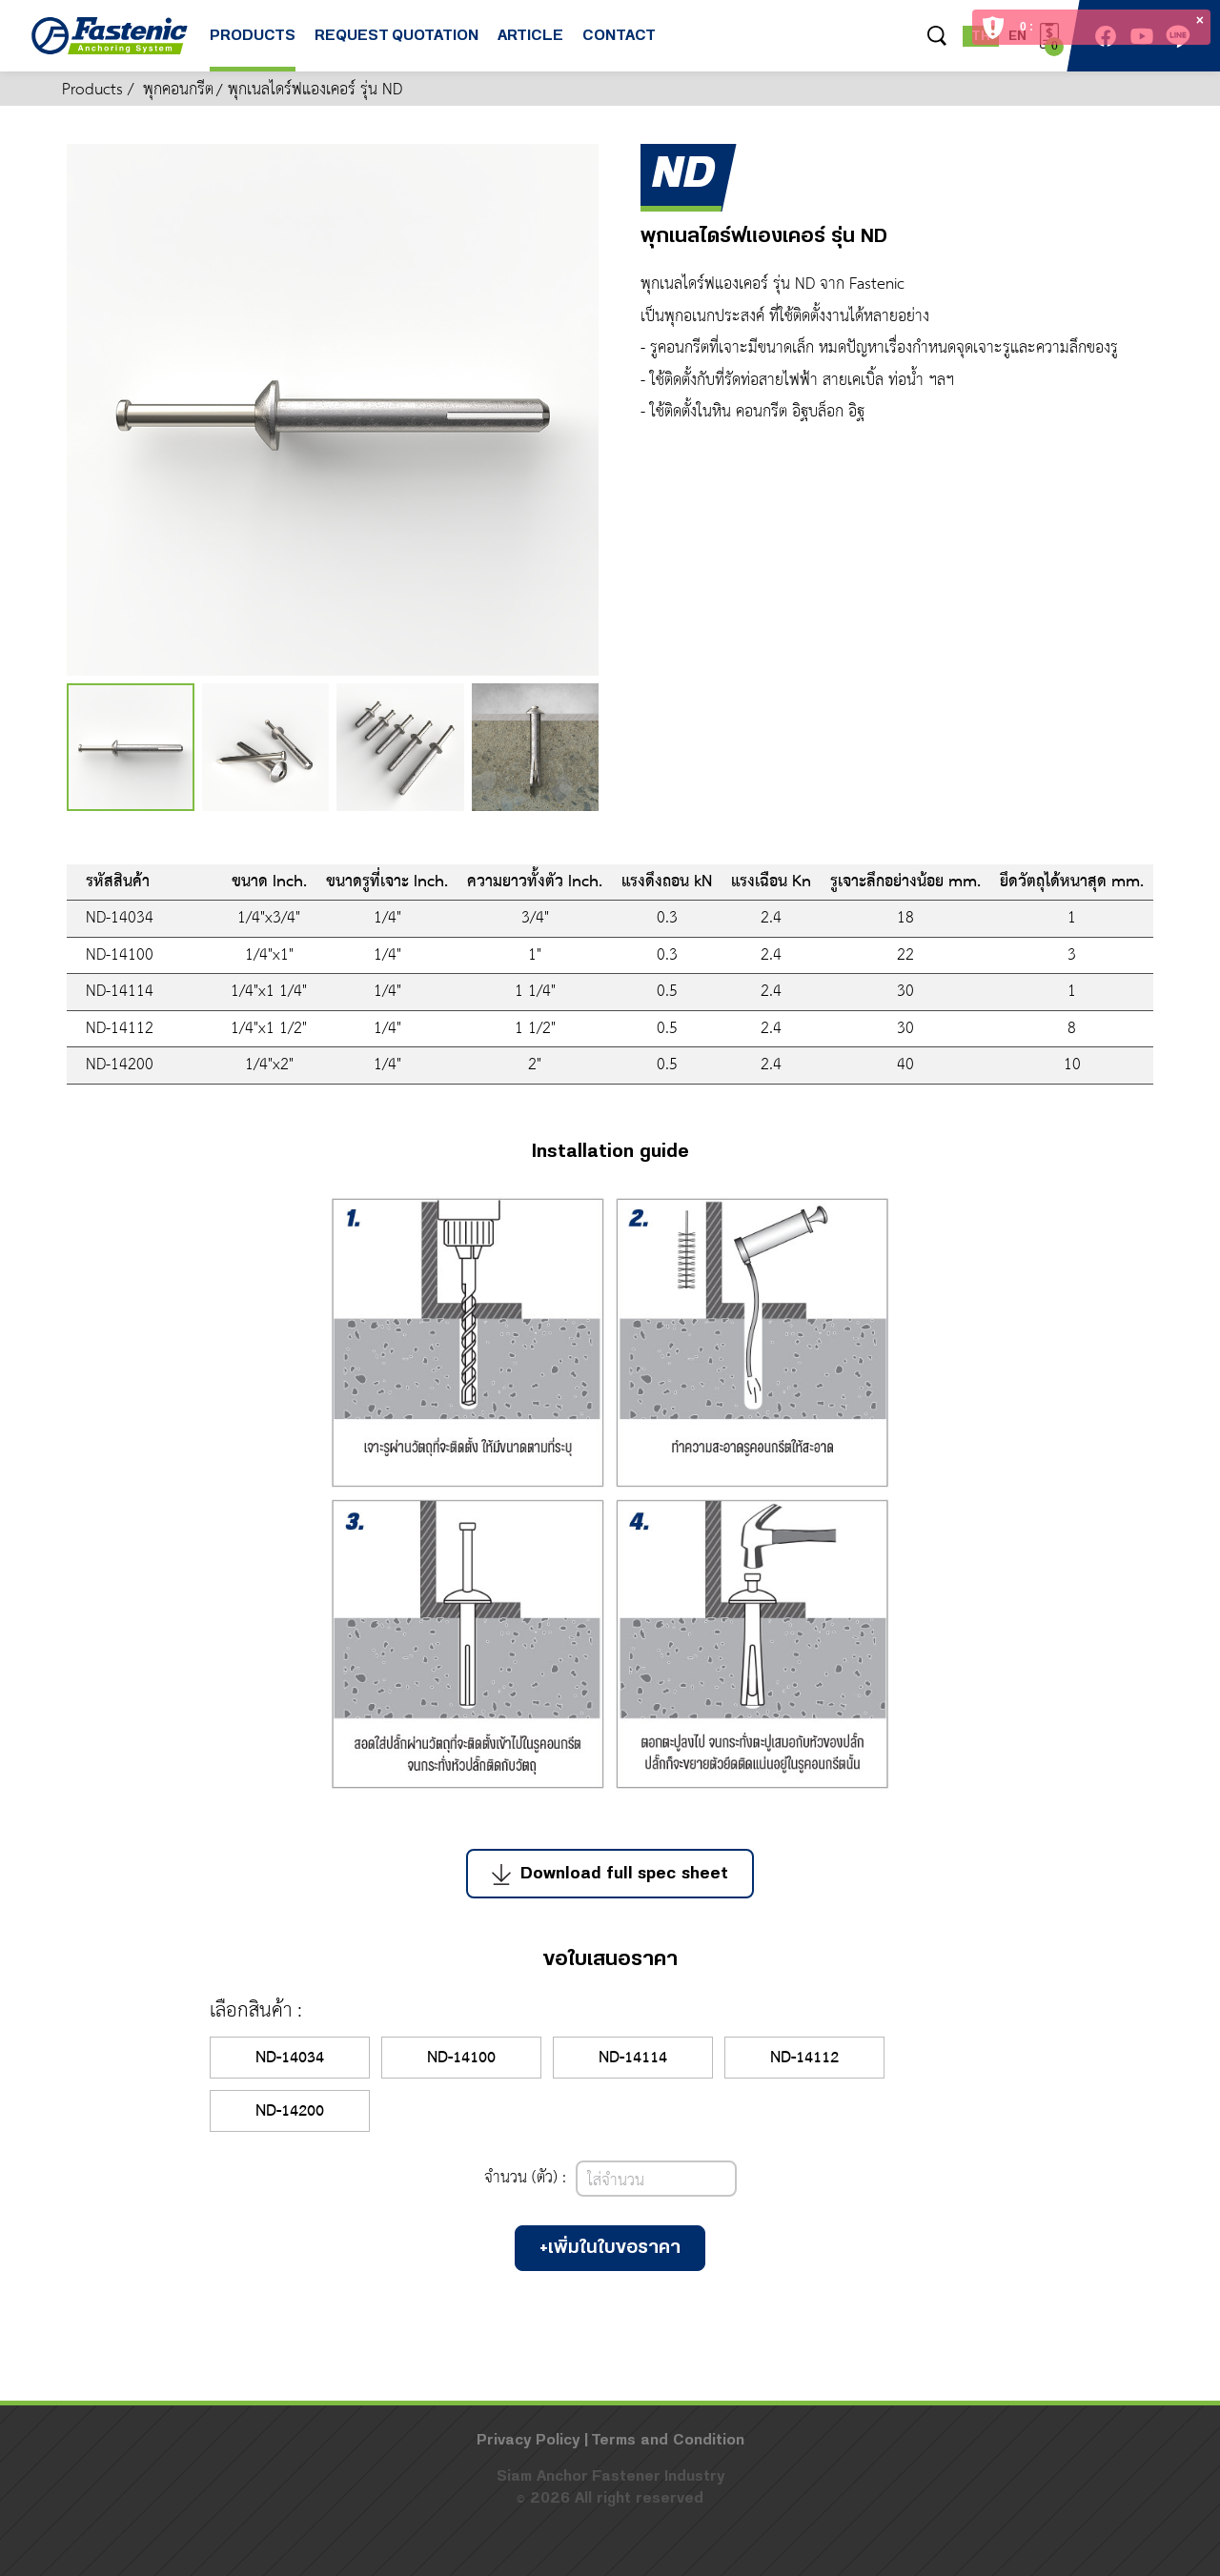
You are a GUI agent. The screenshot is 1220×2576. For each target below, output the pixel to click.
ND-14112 (804, 2058)
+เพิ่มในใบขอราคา (610, 2248)
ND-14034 (289, 2058)
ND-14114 (633, 2058)
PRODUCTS (252, 49)
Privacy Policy (528, 2439)
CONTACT (619, 49)
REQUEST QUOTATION (396, 49)
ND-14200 (289, 2111)
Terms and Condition (667, 2439)
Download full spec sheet (610, 1873)
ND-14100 (461, 2058)
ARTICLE (530, 49)
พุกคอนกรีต (178, 90)
